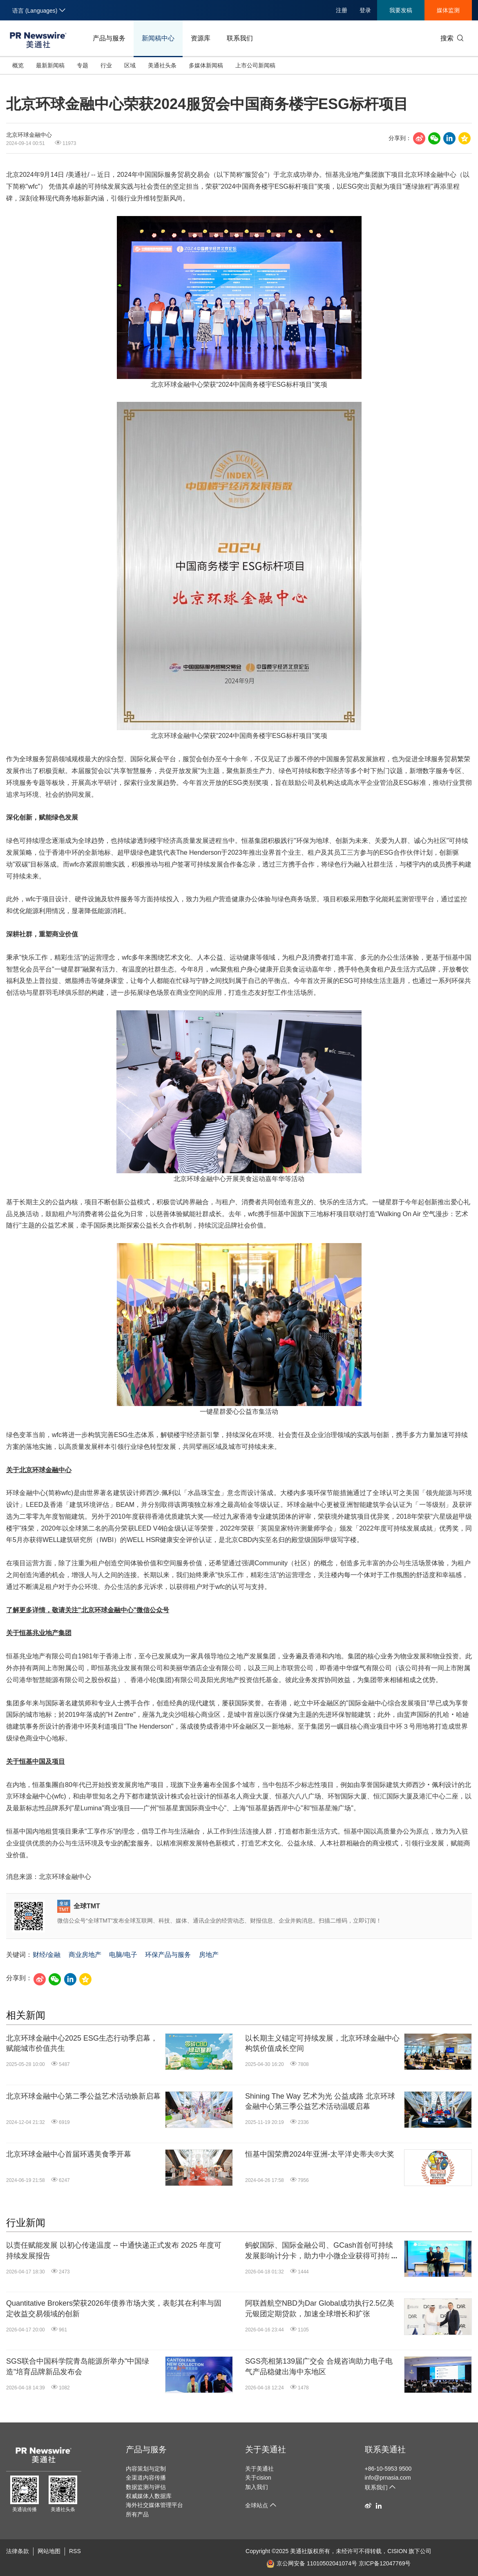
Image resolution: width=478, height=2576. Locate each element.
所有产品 (137, 2514)
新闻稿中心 (158, 38)
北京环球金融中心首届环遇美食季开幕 (68, 2154)
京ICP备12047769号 (385, 2563)
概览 (18, 65)
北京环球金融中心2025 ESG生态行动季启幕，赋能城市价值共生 (82, 2043)
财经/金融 (46, 1954)
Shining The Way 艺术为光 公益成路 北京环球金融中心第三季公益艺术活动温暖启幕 (320, 2101)
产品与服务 (109, 38)
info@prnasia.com (388, 2477)
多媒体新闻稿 (206, 65)
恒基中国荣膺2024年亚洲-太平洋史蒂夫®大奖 (319, 2154)
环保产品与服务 (168, 1954)
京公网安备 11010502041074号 (311, 2563)
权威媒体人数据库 (149, 2496)
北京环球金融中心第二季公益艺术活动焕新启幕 (83, 2096)
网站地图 (49, 2551)
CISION (397, 2551)
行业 (106, 65)
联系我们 (240, 38)
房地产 (209, 1954)
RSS (75, 2551)
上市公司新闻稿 (255, 65)
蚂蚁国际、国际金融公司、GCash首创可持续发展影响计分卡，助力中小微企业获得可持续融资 (322, 2251)
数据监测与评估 (146, 2487)
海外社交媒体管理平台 (154, 2505)
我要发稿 (400, 10)
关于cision (258, 2477)
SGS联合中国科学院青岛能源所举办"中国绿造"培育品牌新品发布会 (77, 2366)
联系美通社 (385, 2449)
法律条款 (17, 2551)
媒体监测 (448, 10)
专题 (82, 65)
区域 (130, 65)
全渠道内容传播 (146, 2477)
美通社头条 (162, 65)
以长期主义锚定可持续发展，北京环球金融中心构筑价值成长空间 (322, 2043)
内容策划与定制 (146, 2468)
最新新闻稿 (50, 65)
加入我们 (256, 2487)
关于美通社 (265, 2449)
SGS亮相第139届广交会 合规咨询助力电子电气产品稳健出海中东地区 (319, 2366)
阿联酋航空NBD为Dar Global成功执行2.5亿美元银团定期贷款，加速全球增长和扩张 (319, 2308)
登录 (365, 10)
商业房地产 (85, 1954)
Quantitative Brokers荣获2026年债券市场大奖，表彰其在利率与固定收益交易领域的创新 (113, 2308)
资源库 (200, 38)
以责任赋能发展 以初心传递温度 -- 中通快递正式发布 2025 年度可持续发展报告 (113, 2250)
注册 (341, 10)
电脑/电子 (123, 1954)
